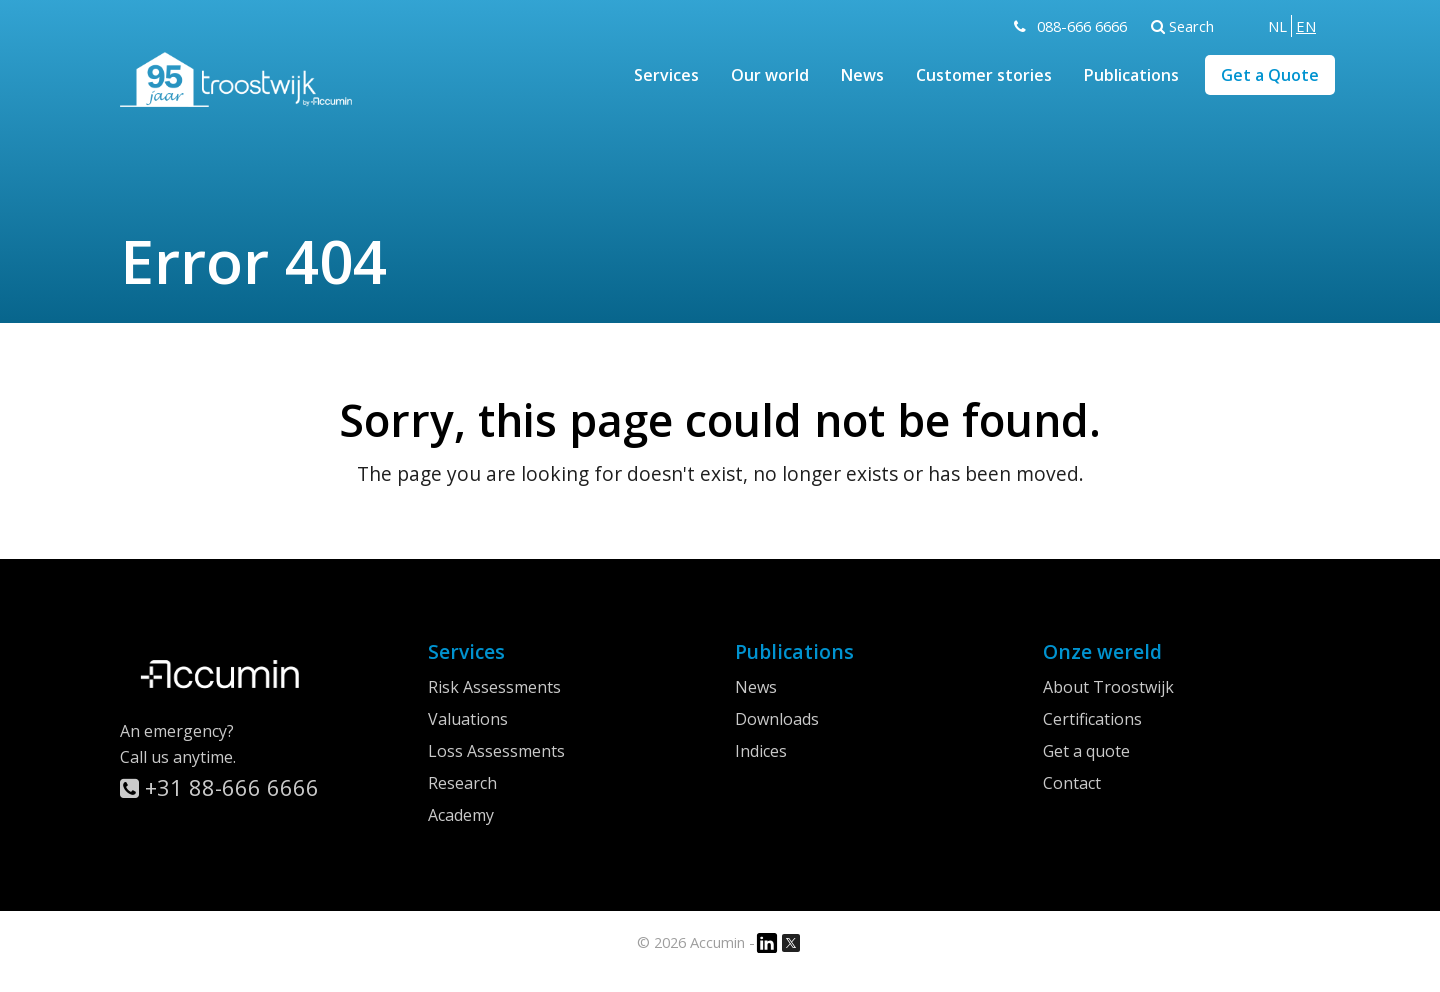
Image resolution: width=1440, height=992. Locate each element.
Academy (461, 815)
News (862, 75)
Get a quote (1086, 751)
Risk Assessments (494, 687)
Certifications (1092, 719)
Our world (770, 75)
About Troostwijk (1108, 687)
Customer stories (984, 75)
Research (462, 783)
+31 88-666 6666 (219, 787)
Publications (1131, 75)
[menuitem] (1277, 26)
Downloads (777, 719)
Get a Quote (1270, 75)
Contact (1072, 783)
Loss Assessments (496, 751)
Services (666, 75)
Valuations (468, 719)
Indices (761, 751)
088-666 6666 (1082, 26)
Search (1182, 26)
